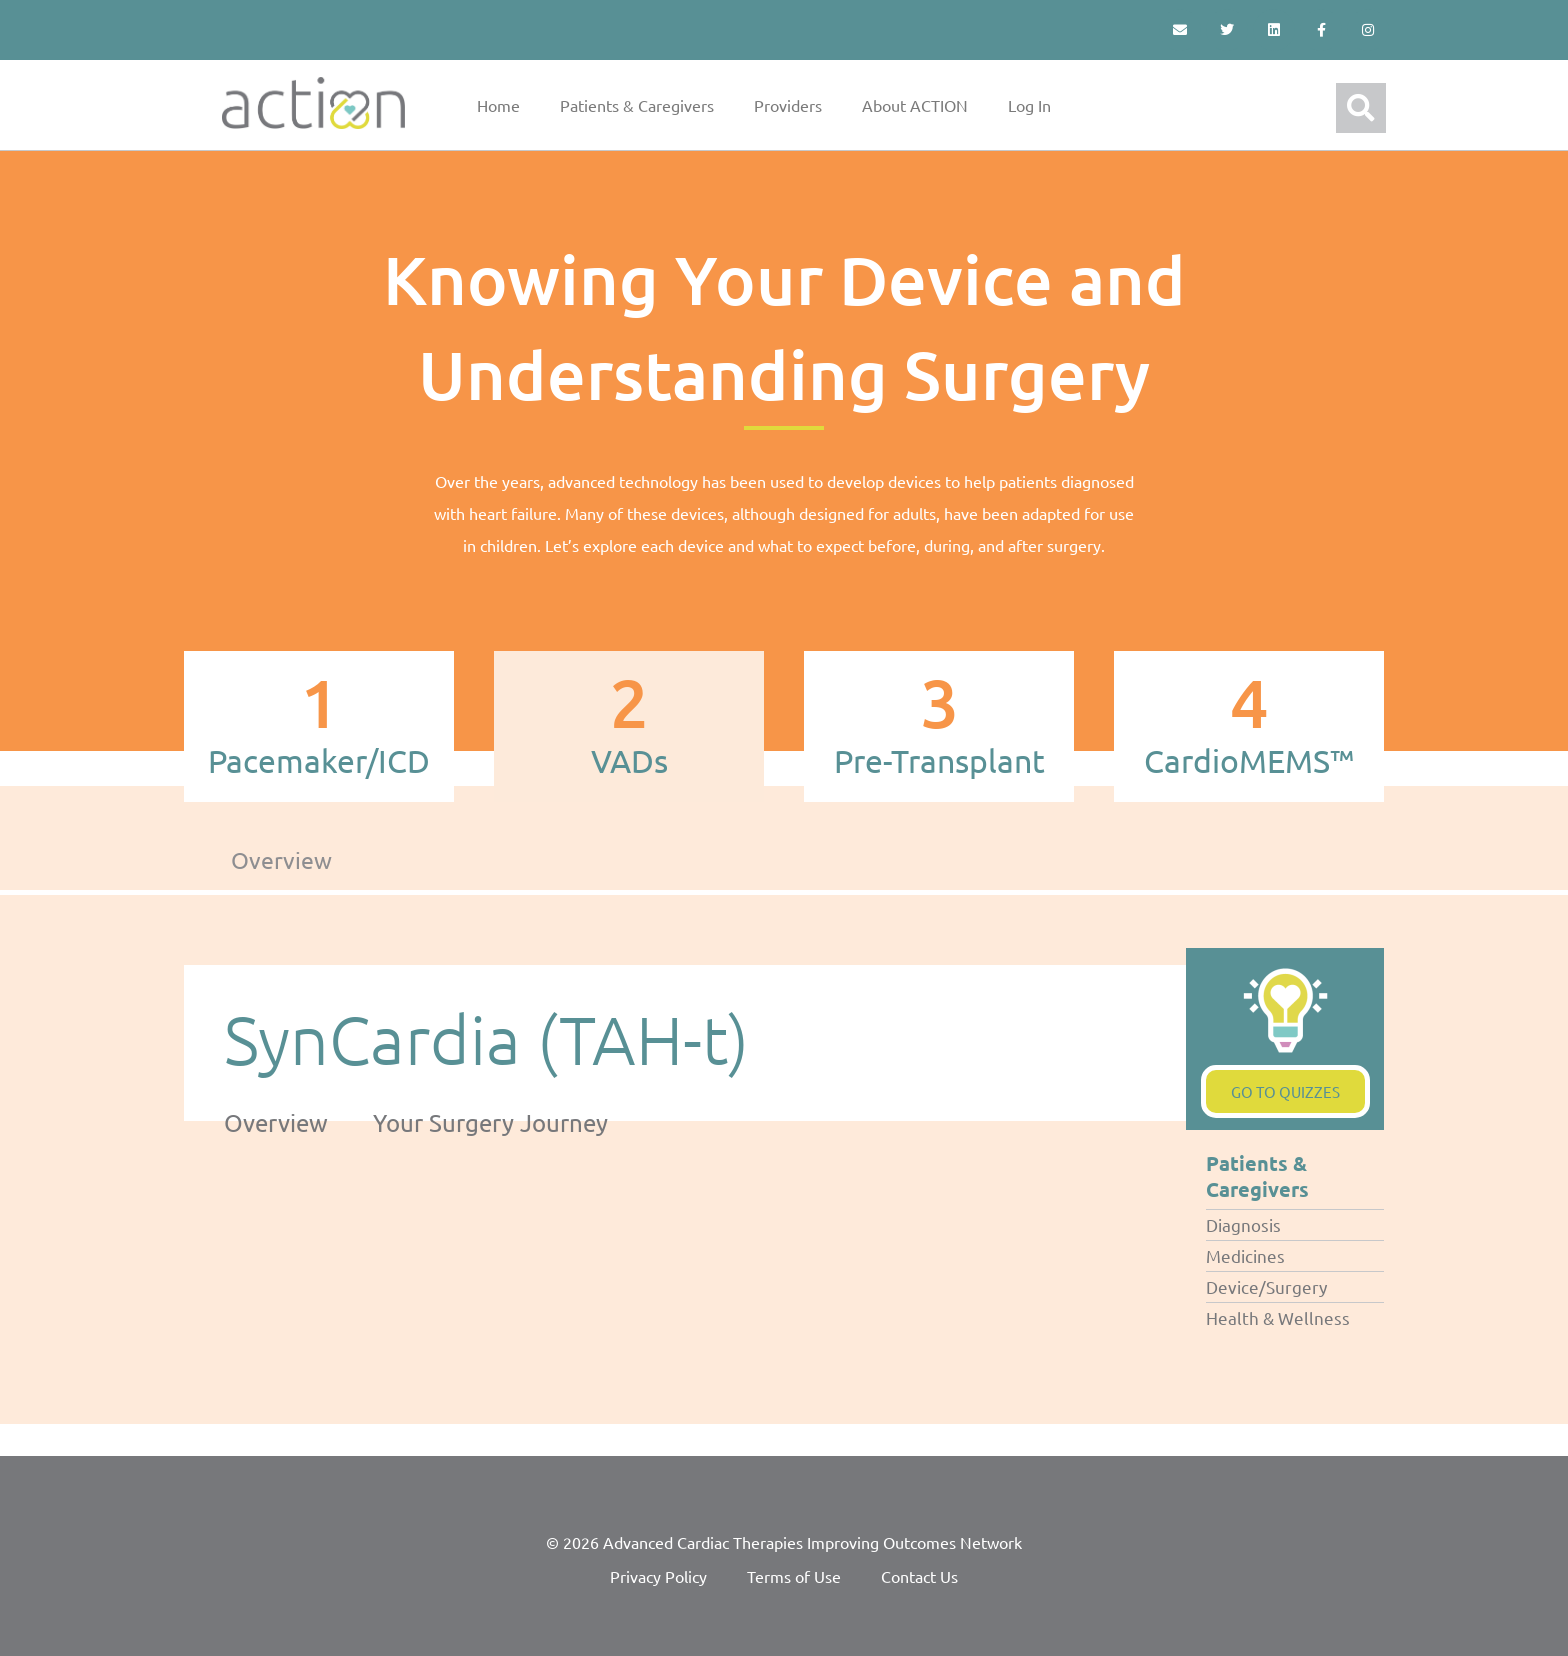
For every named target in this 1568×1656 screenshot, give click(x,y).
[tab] (319, 726)
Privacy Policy (658, 1576)
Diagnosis (1243, 1224)
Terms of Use (794, 1576)
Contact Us (919, 1576)
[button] (1361, 108)
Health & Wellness (1278, 1317)
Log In (1029, 105)
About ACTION (915, 105)
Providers (788, 105)
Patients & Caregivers (637, 105)
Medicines (1245, 1255)
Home (498, 105)
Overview (282, 859)
